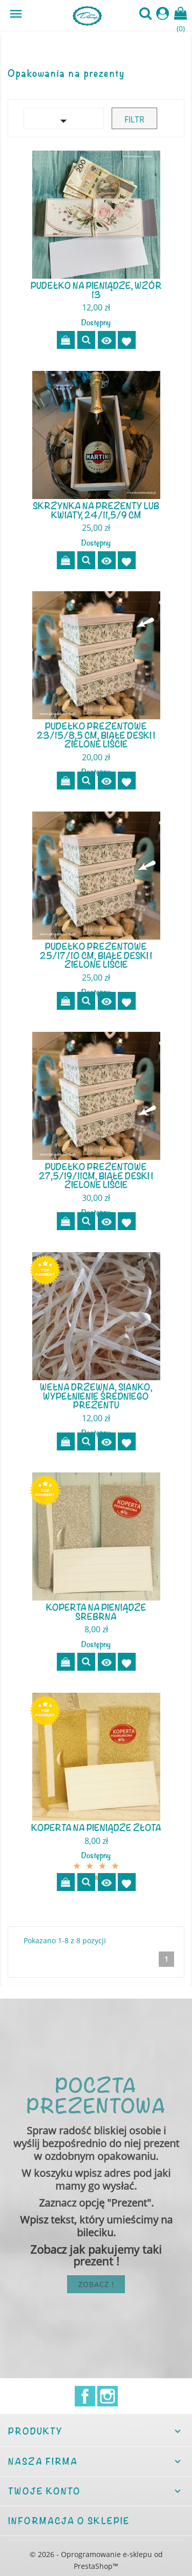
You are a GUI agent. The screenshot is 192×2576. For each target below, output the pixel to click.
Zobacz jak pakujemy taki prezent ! (96, 2255)
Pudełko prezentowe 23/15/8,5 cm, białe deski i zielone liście (96, 735)
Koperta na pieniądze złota (96, 1827)
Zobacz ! (96, 2284)
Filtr (134, 119)
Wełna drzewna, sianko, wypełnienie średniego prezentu (96, 1396)
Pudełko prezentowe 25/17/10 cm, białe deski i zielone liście (96, 955)
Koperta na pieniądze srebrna (96, 1612)
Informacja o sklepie (69, 2520)
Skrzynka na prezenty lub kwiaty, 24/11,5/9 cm (96, 510)
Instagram (107, 2396)
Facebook (85, 2396)
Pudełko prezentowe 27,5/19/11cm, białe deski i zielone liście (96, 1175)
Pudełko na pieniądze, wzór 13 (96, 290)
